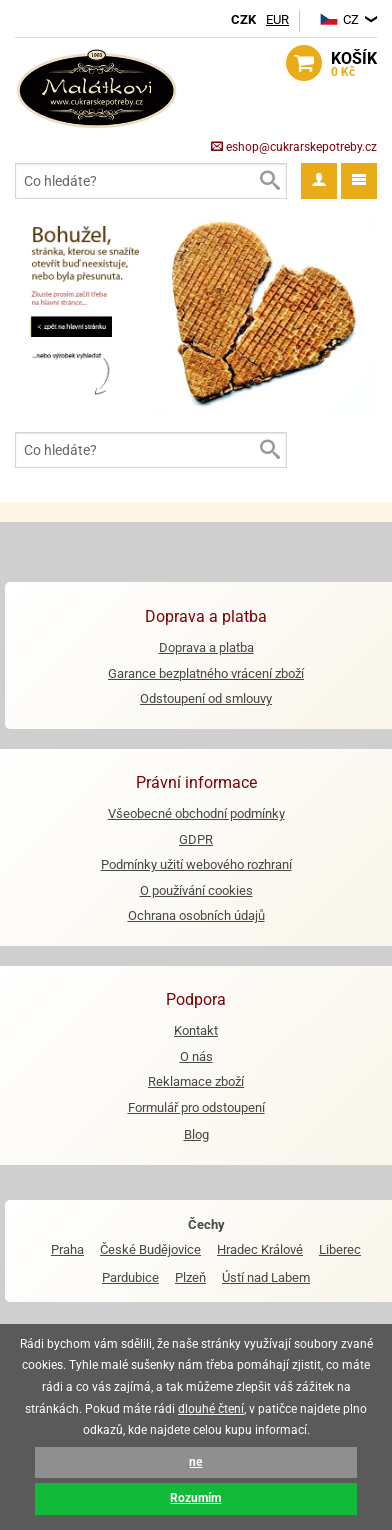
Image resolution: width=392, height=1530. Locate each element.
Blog (196, 1134)
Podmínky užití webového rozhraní (196, 864)
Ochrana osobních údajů (196, 915)
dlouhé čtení (211, 1409)
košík (354, 65)
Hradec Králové (260, 1249)
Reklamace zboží (196, 1081)
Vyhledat (269, 181)
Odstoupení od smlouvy (206, 698)
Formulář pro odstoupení (196, 1107)
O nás (196, 1056)
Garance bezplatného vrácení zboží (206, 673)
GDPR (196, 839)
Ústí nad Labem (266, 1277)
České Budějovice (150, 1249)
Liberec (340, 1249)
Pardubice (130, 1277)
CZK (243, 19)
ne (195, 1462)
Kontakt (196, 1030)
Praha (67, 1249)
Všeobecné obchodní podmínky (196, 813)
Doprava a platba (206, 647)
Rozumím (195, 1498)
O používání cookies (196, 890)
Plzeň (190, 1277)
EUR (277, 19)
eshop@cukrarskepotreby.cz (294, 147)
